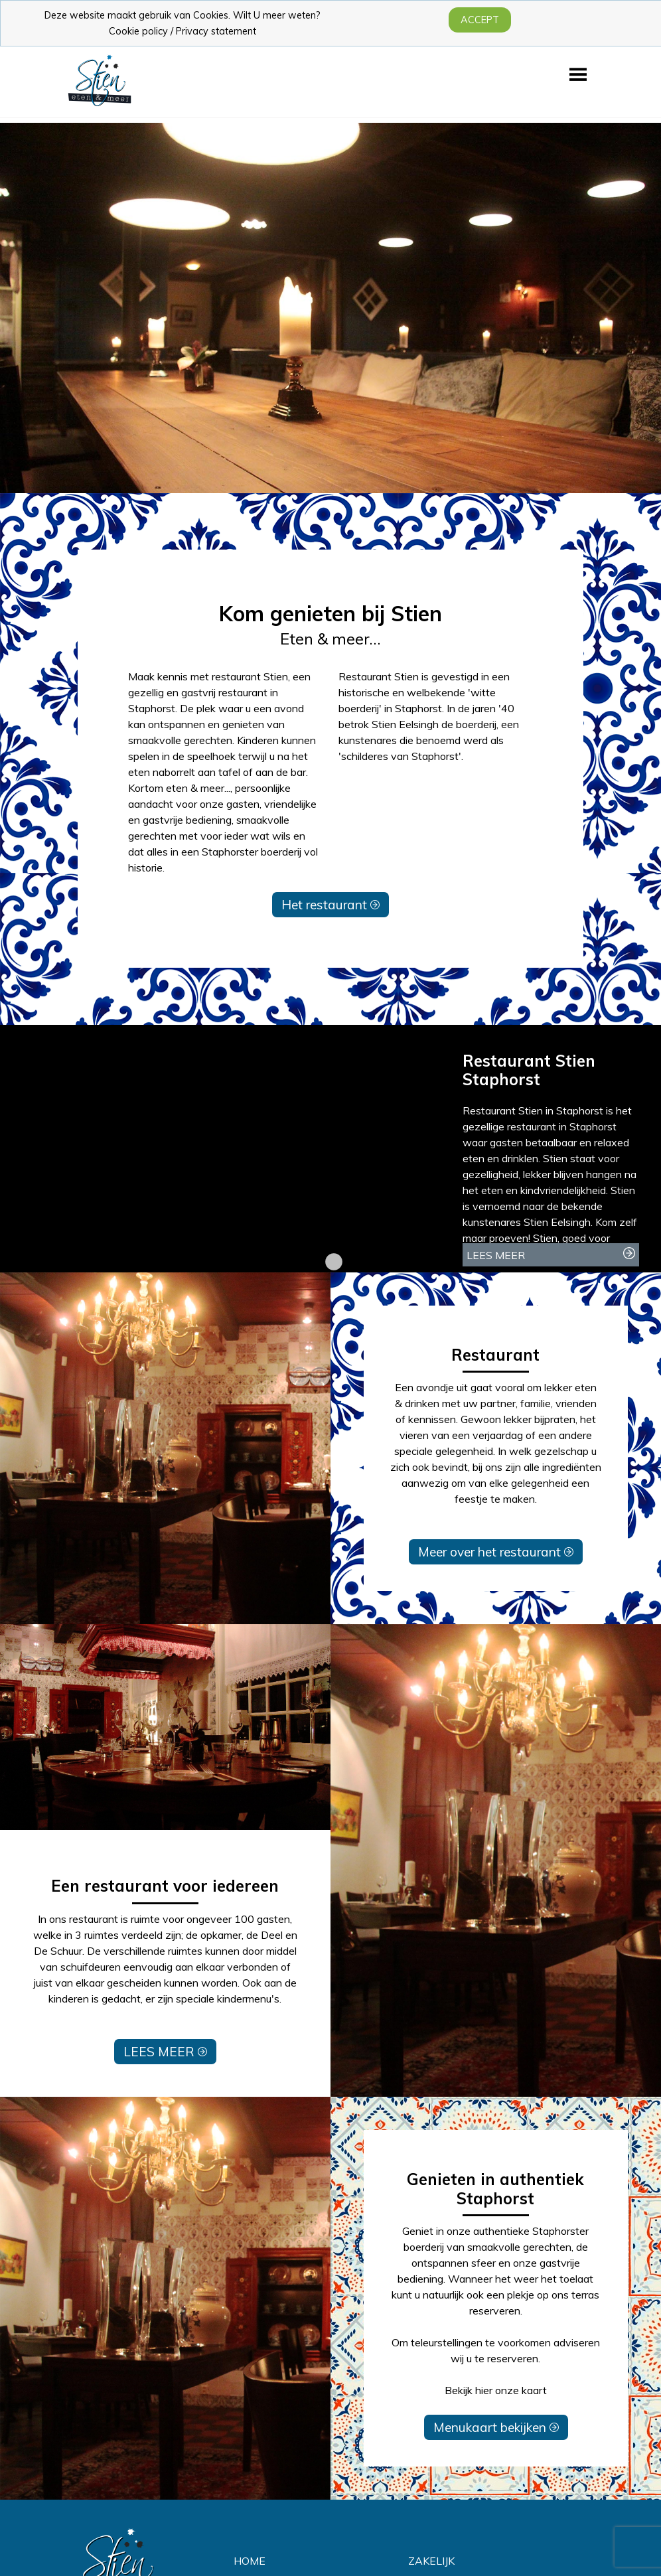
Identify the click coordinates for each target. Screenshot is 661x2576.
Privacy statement (216, 31)
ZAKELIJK (431, 2560)
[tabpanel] (330, 1149)
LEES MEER (165, 2052)
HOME (249, 2560)
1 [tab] (330, 1262)
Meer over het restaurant (495, 1552)
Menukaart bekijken (496, 2427)
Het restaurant (330, 905)
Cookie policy (138, 31)
